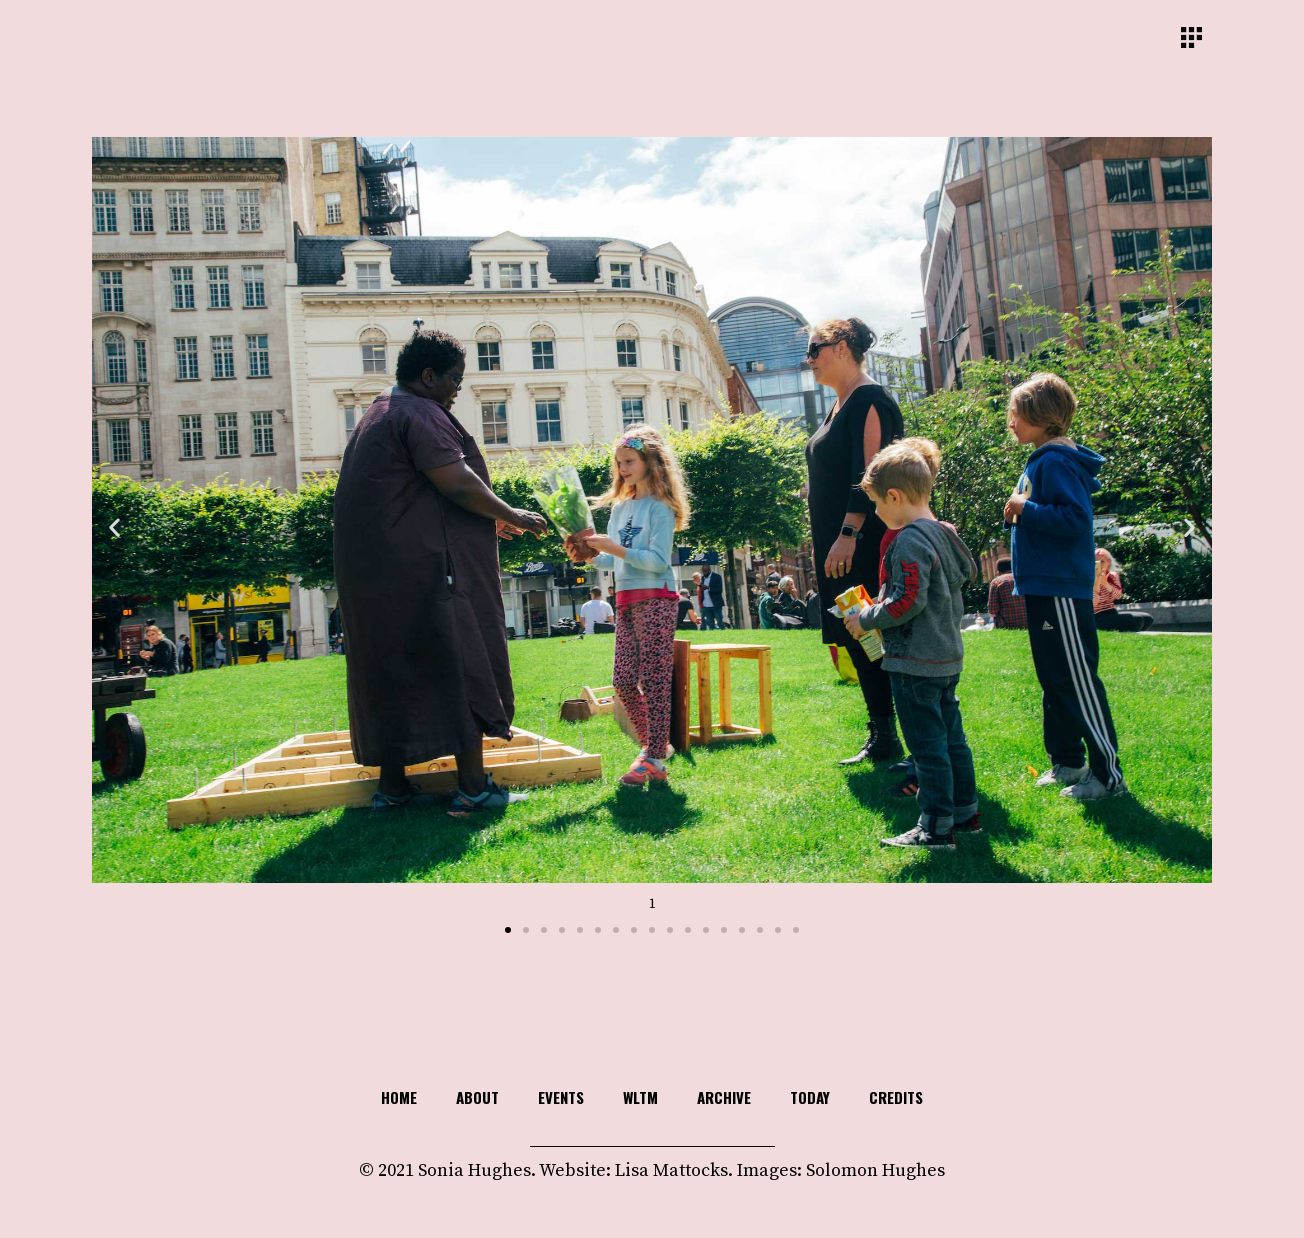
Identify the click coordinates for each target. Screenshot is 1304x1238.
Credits (896, 1097)
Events (561, 1097)
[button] (114, 527)
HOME (399, 1097)
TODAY (810, 1097)
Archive (724, 1097)
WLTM (640, 1097)
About (477, 1097)
